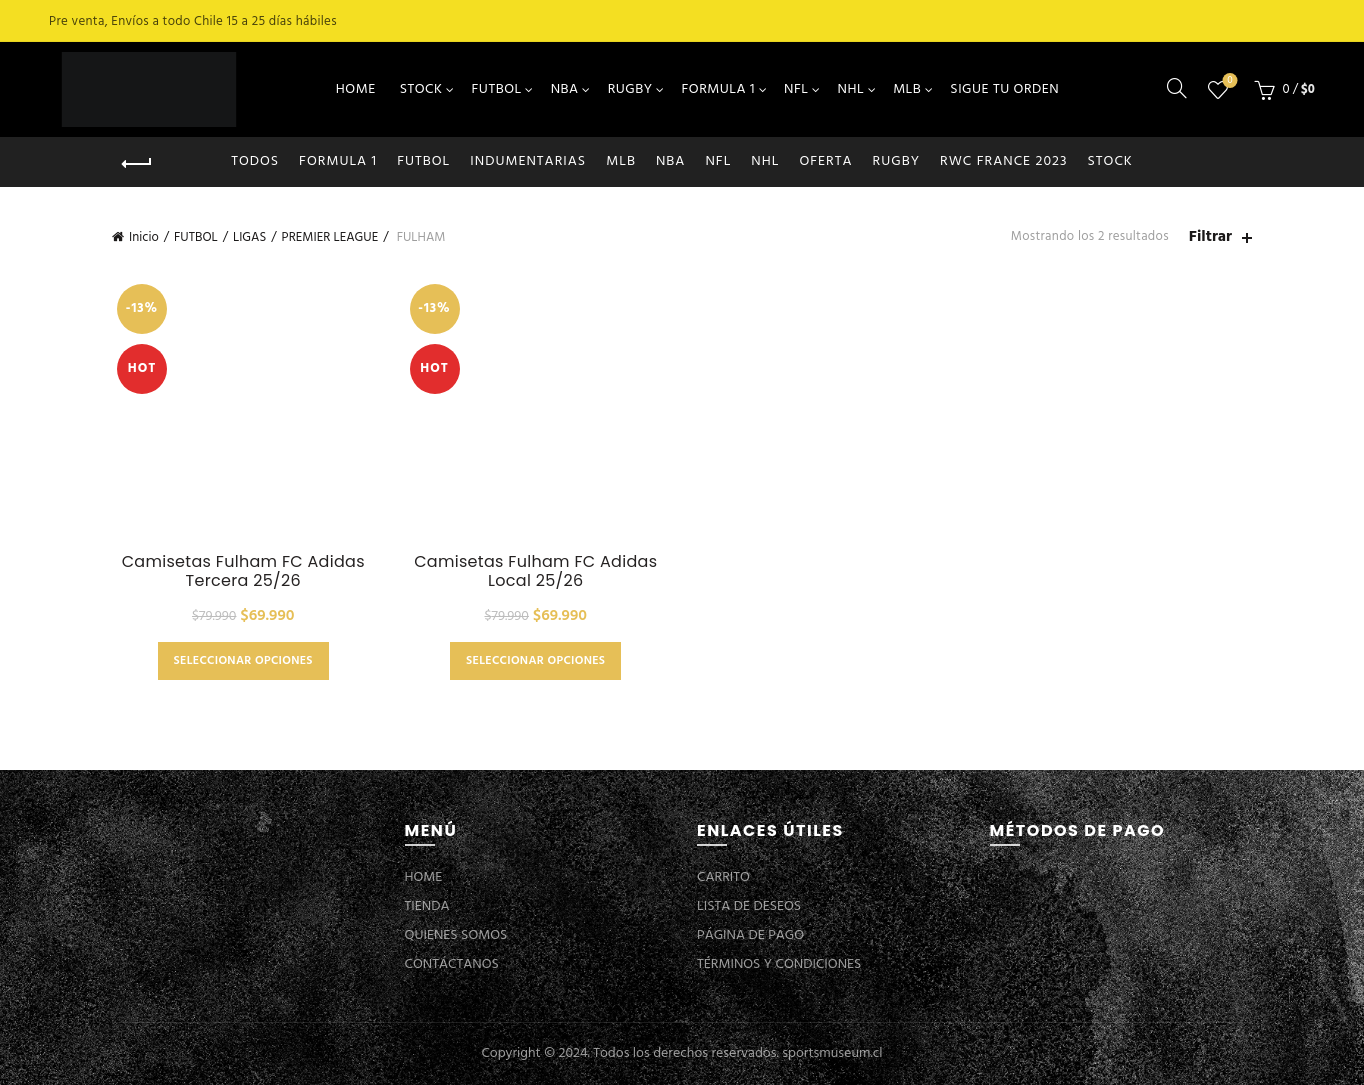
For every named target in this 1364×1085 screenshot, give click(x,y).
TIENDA (427, 906)
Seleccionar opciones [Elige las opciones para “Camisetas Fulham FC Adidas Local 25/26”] (535, 661)
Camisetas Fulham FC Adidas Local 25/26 (535, 571)
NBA (565, 89)
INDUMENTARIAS (528, 161)
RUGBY (630, 89)
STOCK (421, 89)
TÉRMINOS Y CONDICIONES (779, 964)
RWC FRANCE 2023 (1004, 161)
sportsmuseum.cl (832, 1053)
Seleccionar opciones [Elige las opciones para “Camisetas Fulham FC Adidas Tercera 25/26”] (243, 661)
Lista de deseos (1227, 81)
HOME (356, 89)
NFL (796, 89)
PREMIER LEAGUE (330, 237)
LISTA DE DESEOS (749, 906)
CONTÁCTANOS (452, 964)
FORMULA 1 (719, 89)
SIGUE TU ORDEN (1004, 89)
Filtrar (1210, 237)
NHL (851, 89)
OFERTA (825, 161)
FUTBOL (497, 89)
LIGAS (249, 237)
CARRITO (723, 877)
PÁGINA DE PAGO (750, 935)
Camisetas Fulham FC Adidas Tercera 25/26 (243, 571)
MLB (907, 89)
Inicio (144, 237)
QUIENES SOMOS (456, 935)
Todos (255, 161)
